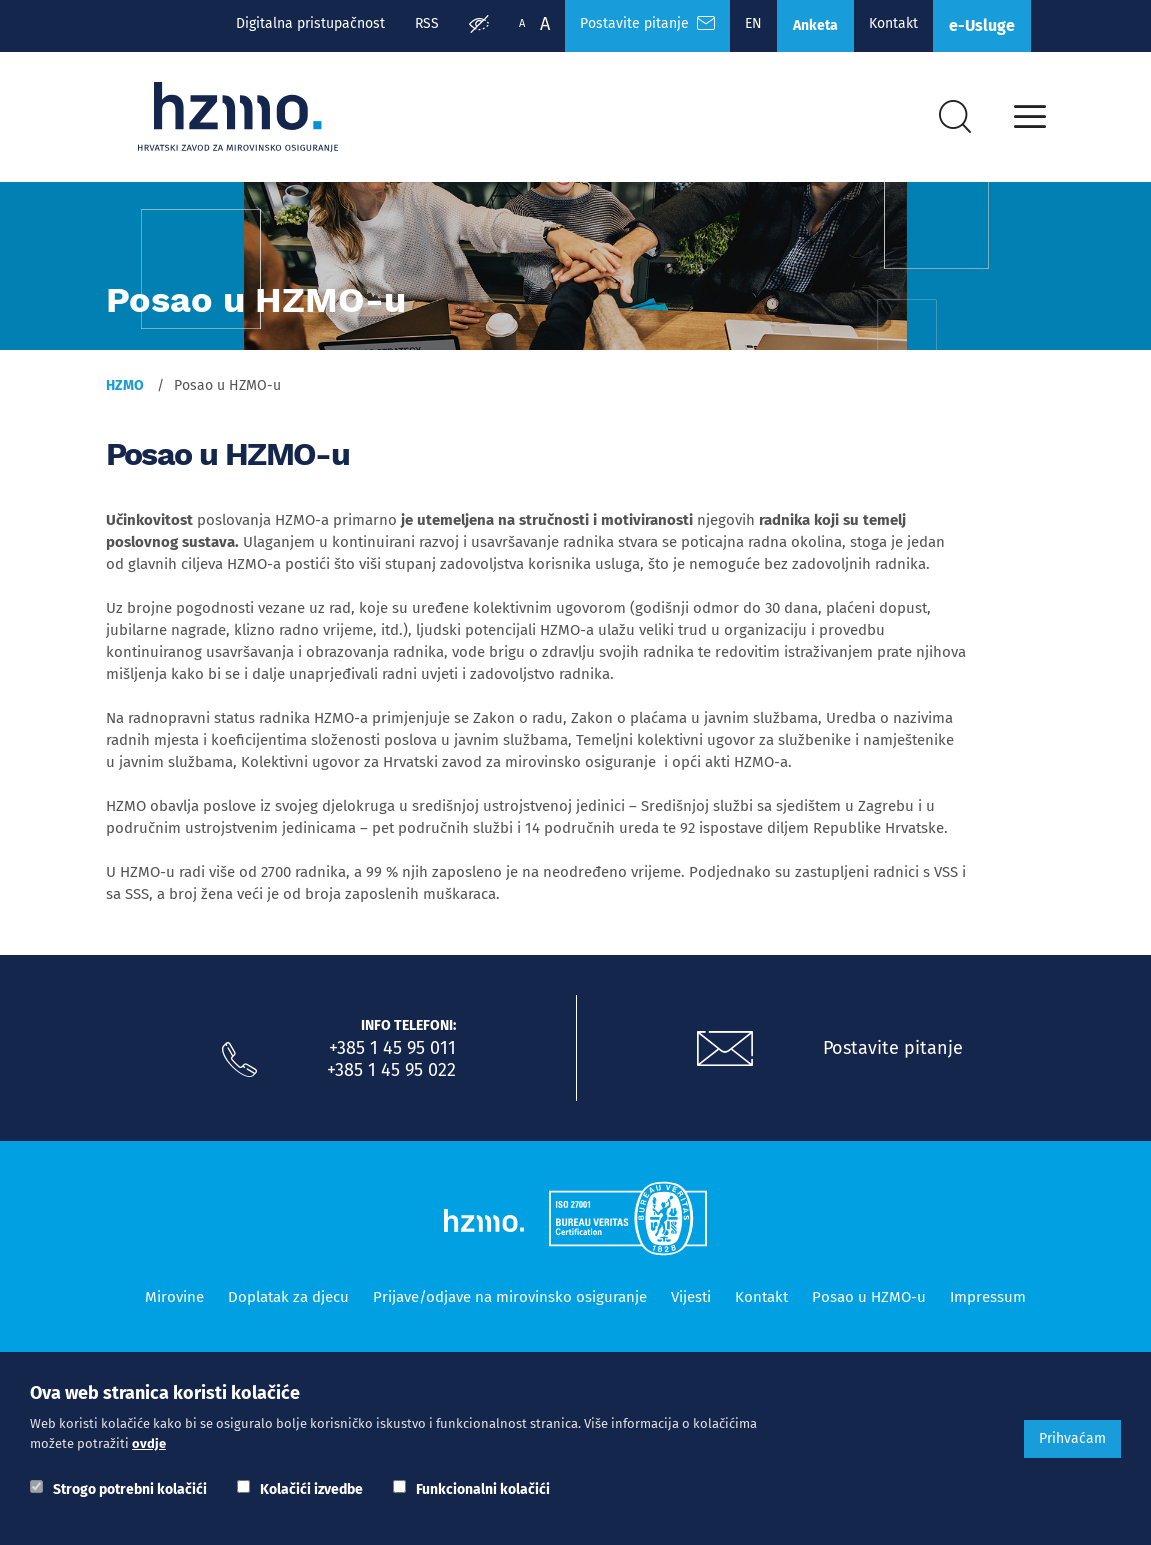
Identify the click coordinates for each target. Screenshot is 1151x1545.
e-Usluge (982, 25)
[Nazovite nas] (239, 1060)
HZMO (125, 385)
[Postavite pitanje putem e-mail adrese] (725, 1049)
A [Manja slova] (522, 23)
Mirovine (174, 1297)
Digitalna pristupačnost (310, 23)
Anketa (815, 25)
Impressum (988, 1297)
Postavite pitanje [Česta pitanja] (647, 23)
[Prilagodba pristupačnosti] (479, 26)
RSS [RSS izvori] (427, 23)
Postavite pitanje (893, 1048)
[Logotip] (238, 117)
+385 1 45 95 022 (391, 1070)
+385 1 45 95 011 (392, 1048)
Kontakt (893, 23)
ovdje (149, 1443)
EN (753, 23)
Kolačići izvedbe (311, 1489)
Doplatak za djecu (288, 1297)
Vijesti (691, 1297)
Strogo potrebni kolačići (130, 1489)
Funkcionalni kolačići (483, 1489)
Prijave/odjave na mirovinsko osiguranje (510, 1297)
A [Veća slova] (545, 24)
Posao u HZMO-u (869, 1297)
